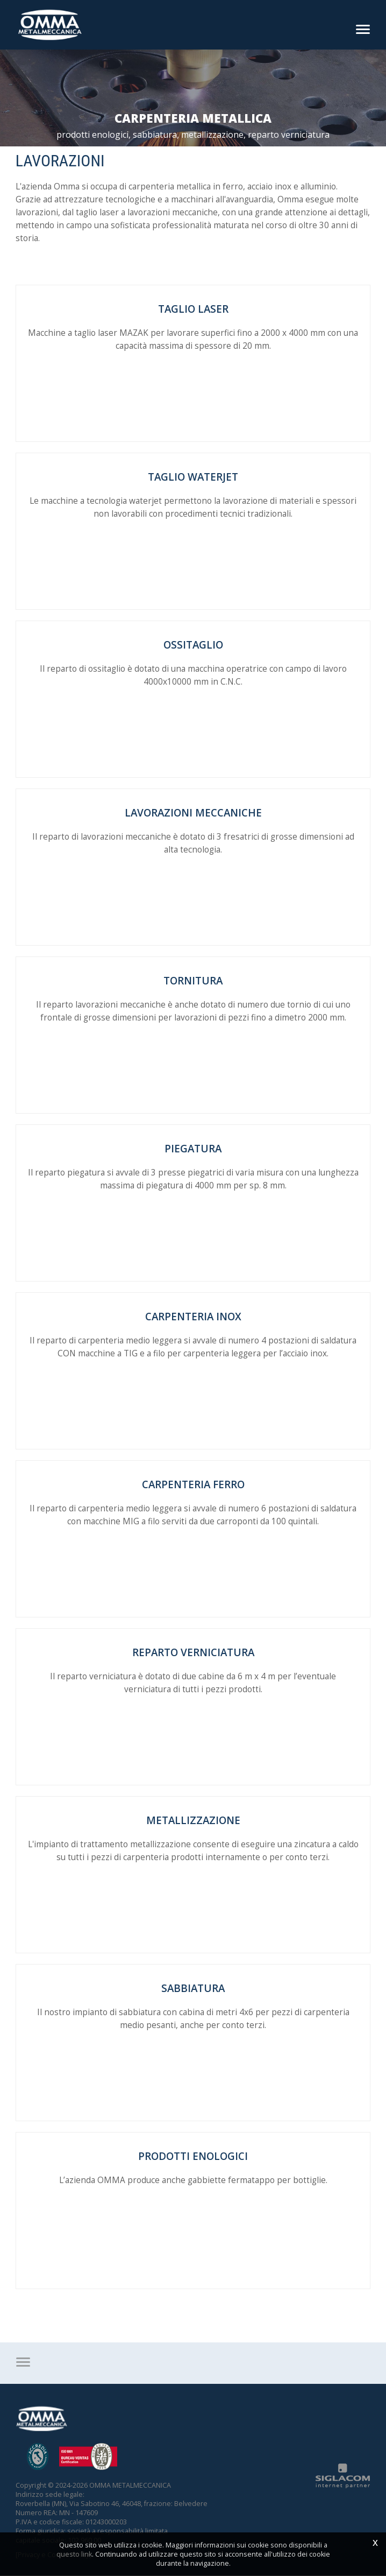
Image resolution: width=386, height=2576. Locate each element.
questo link (74, 2554)
